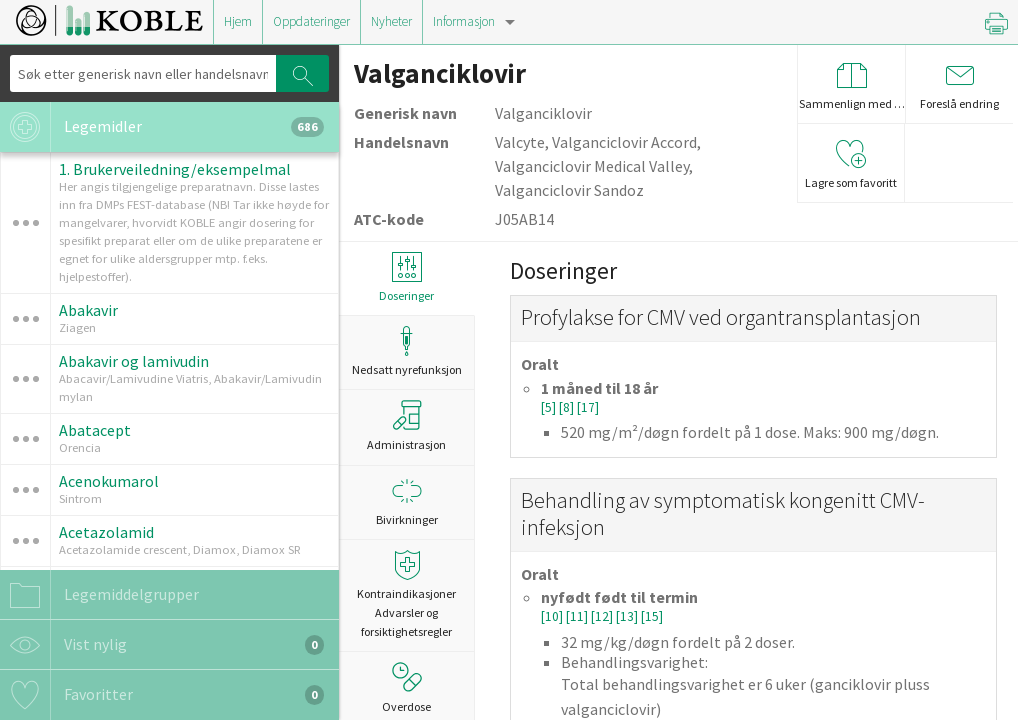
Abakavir (88, 310)
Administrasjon (406, 426)
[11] (578, 616)
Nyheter (391, 21)
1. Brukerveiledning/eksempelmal (175, 169)
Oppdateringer (311, 21)
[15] (652, 616)
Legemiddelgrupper (99, 595)
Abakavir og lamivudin (134, 361)
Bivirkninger (406, 501)
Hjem (238, 21)
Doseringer (406, 277)
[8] (568, 407)
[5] (550, 407)
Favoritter (162, 695)
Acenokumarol (109, 481)
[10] (553, 616)
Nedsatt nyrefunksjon (406, 351)
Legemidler (162, 127)
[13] (628, 616)
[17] (588, 407)
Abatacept (95, 430)
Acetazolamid (106, 532)
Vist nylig (162, 645)
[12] (603, 616)
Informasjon (464, 21)
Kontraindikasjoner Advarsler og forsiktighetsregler (406, 594)
